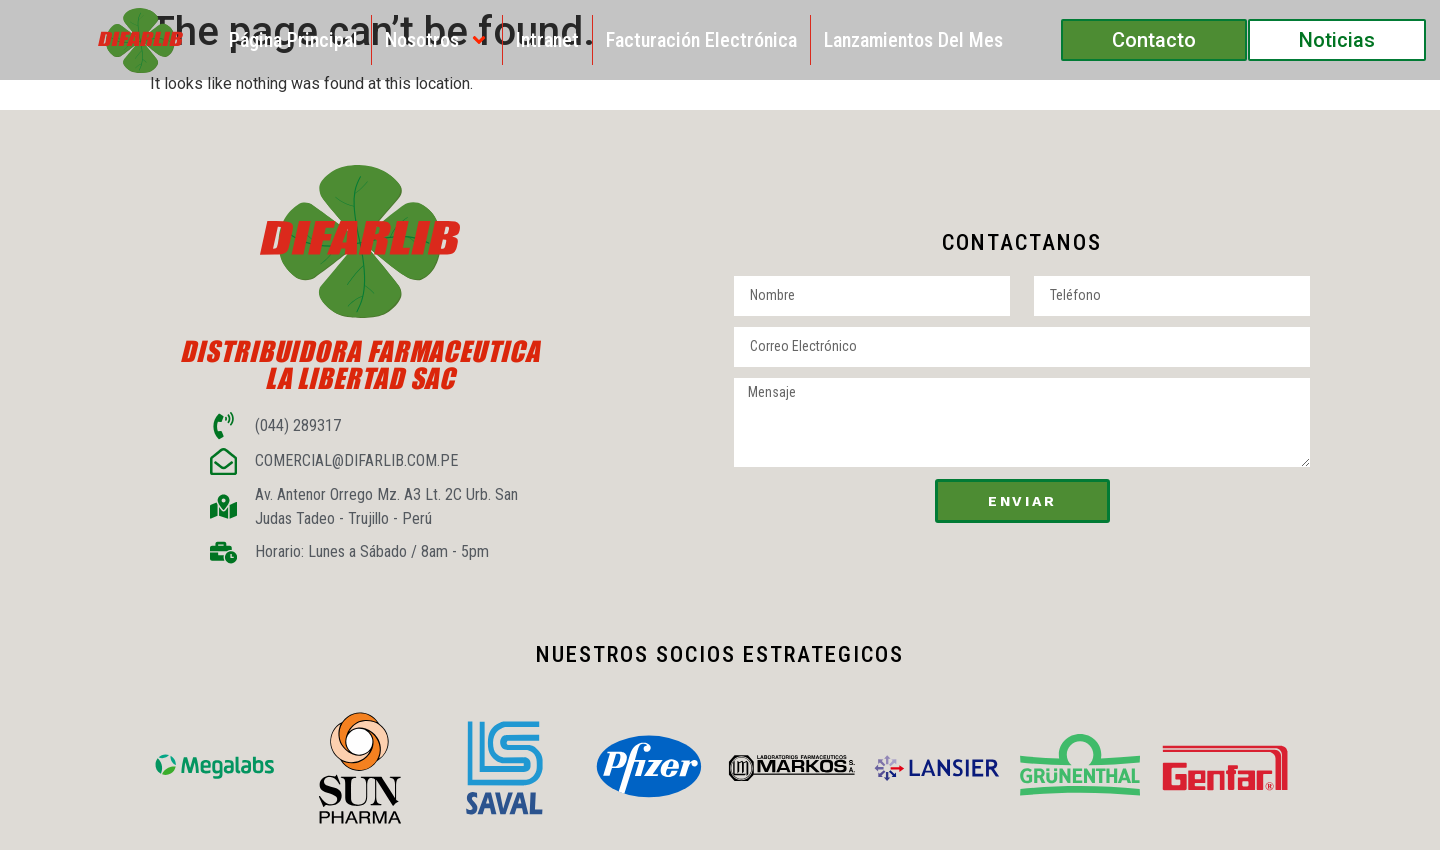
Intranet (547, 40)
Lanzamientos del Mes (913, 40)
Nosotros (437, 40)
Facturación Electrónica (701, 40)
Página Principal (293, 40)
